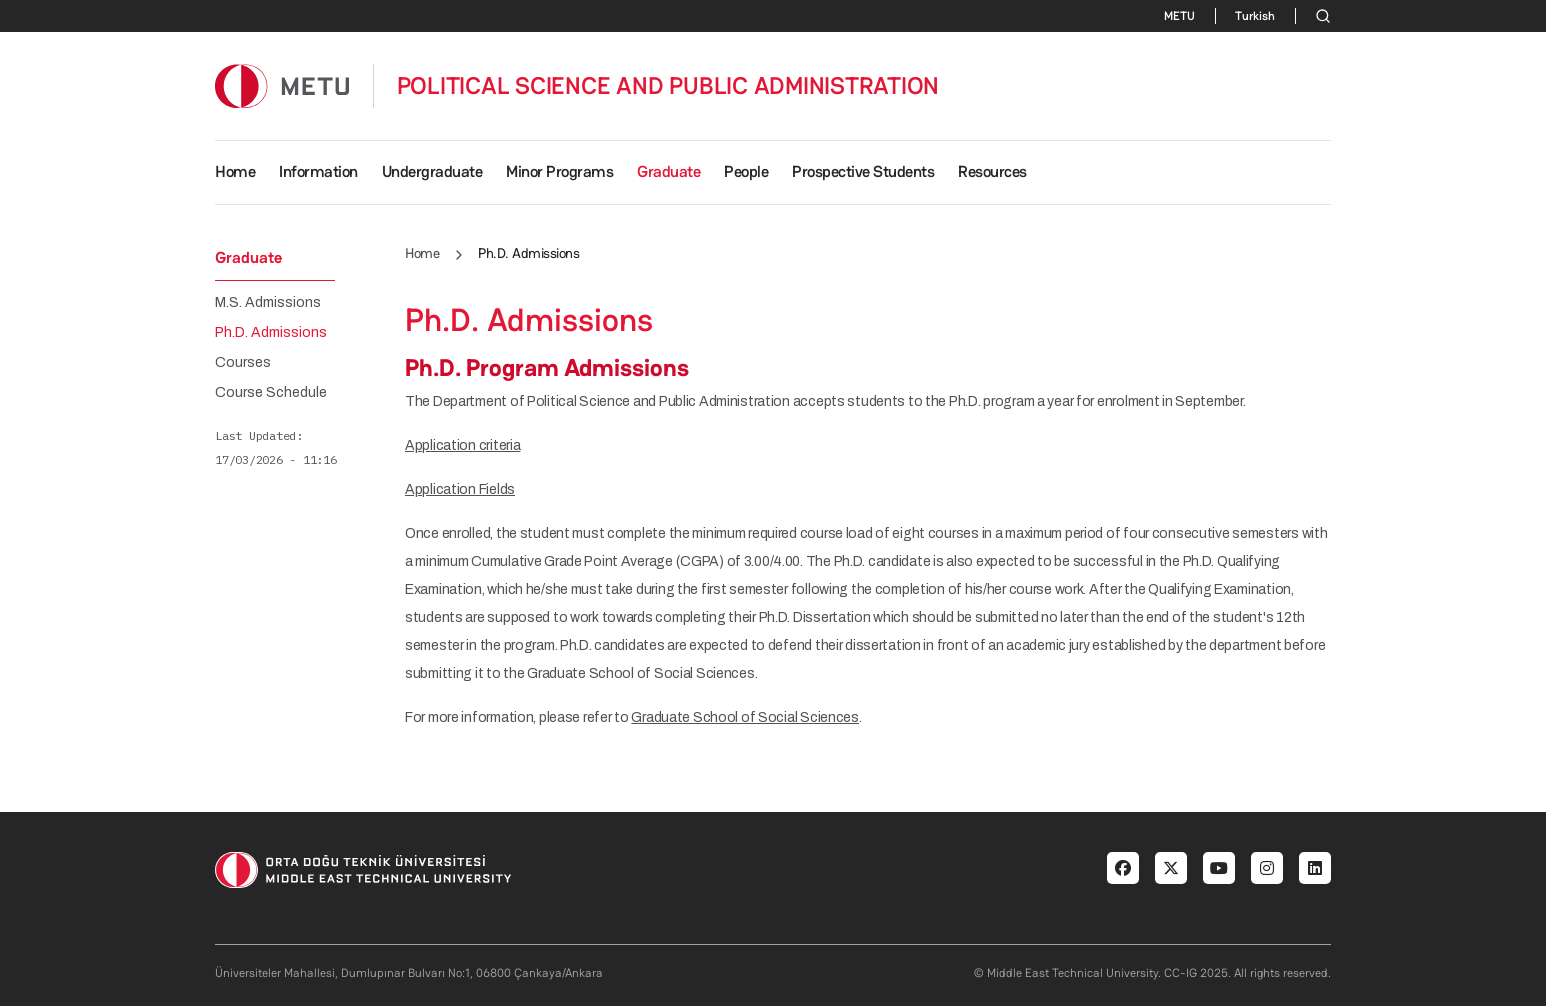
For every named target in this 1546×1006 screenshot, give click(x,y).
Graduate (668, 171)
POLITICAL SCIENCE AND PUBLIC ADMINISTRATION (668, 86)
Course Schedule (271, 393)
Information (318, 171)
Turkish (1255, 16)
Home (235, 171)
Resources (992, 171)
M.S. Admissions (268, 303)
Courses (243, 363)
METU (1179, 16)
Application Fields (460, 489)
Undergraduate (432, 171)
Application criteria (462, 445)
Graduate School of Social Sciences (744, 717)
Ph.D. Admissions (271, 333)
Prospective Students (863, 171)
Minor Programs (559, 171)
